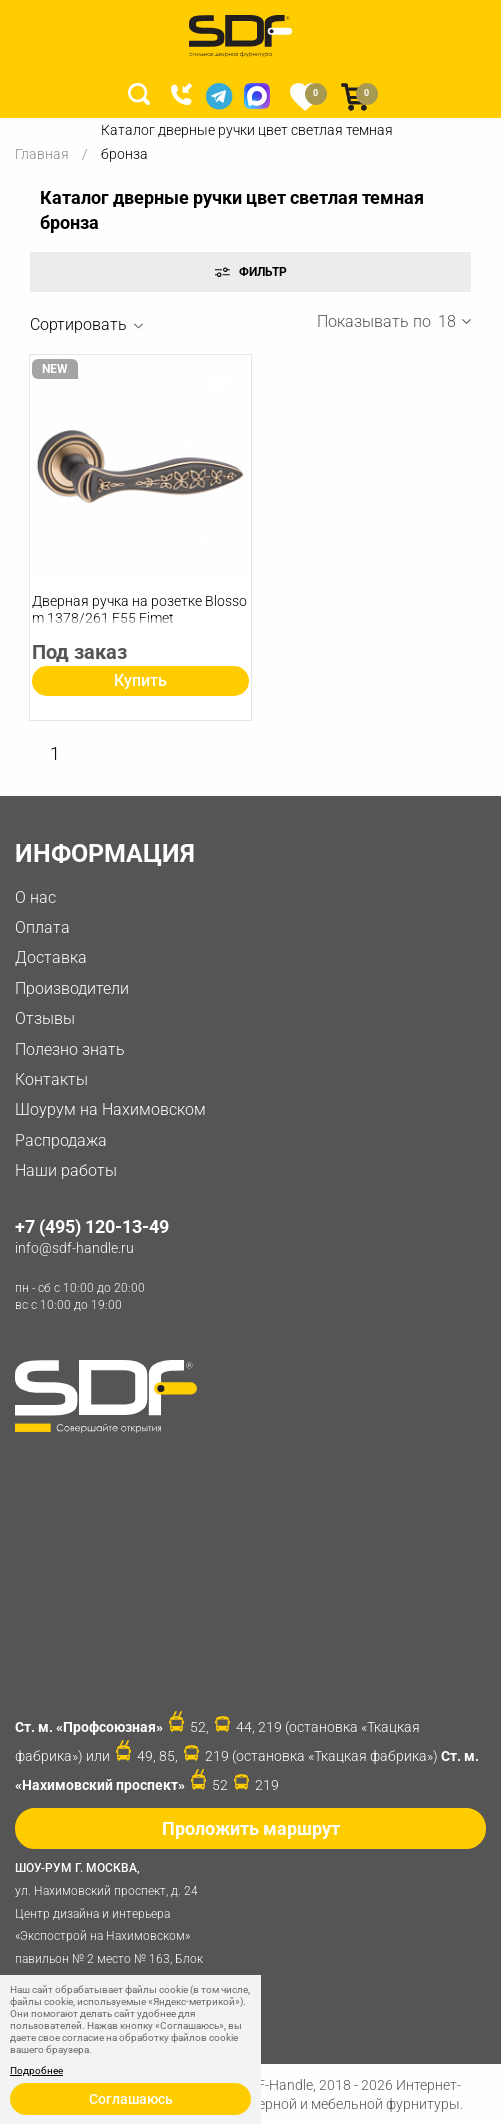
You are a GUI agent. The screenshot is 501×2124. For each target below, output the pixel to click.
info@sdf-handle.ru (74, 1248)
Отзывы (45, 1018)
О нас (35, 897)
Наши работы (66, 1170)
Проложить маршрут (251, 1828)
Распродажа (61, 1140)
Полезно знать (70, 1049)
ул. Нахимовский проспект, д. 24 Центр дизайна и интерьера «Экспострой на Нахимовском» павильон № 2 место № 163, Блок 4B (115, 1923)
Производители (72, 988)
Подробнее (36, 2071)
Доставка (51, 957)
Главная (42, 154)
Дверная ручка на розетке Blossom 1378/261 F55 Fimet (139, 609)
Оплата (42, 927)
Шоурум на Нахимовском (110, 1109)
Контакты (51, 1079)
